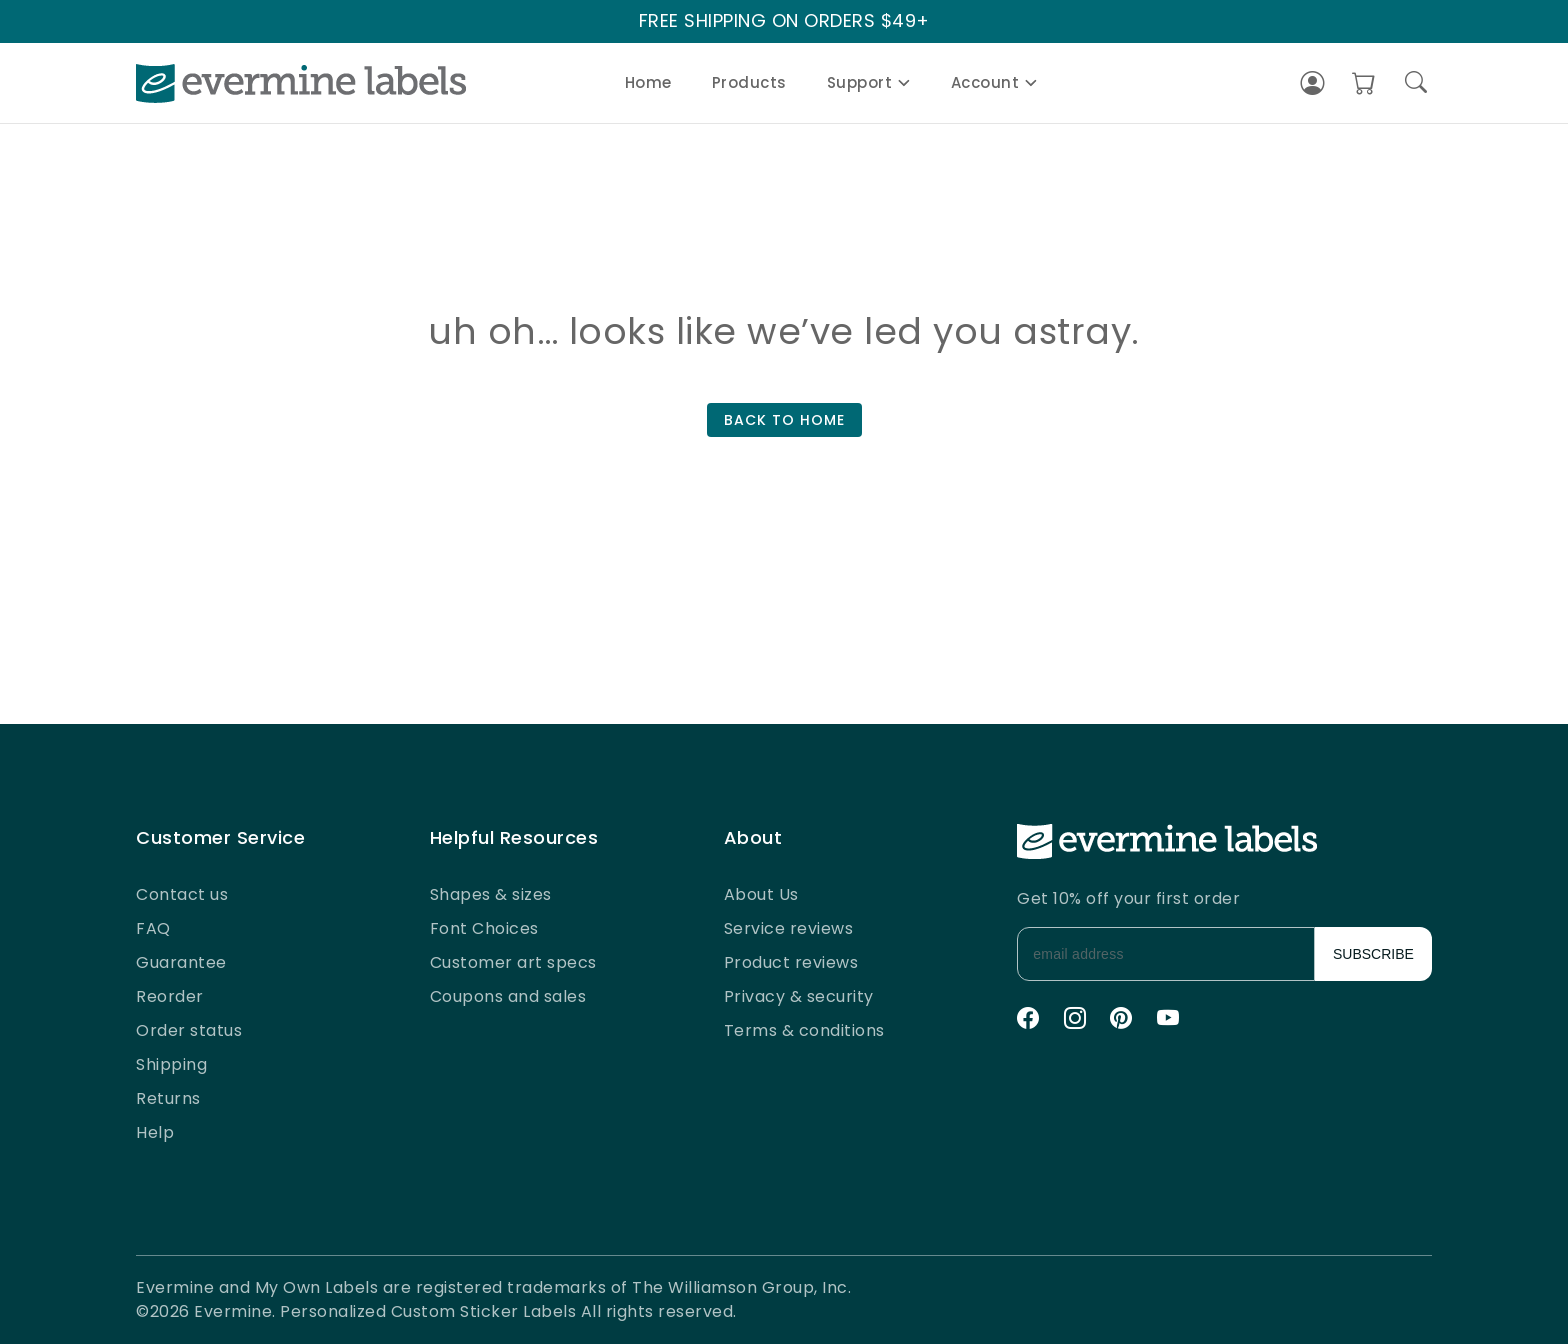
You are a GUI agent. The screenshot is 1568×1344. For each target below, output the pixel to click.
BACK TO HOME (784, 420)
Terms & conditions (804, 1030)
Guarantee (181, 962)
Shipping (171, 1064)
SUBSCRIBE (1373, 954)
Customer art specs (513, 962)
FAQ (153, 928)
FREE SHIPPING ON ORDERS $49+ (784, 21)
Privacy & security (799, 996)
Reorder (170, 996)
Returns (168, 1098)
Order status (189, 1030)
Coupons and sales (508, 996)
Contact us (182, 894)
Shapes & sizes (491, 894)
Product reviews (791, 962)
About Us (761, 894)
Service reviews (789, 928)
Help (155, 1132)
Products (749, 82)
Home (648, 82)
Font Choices (484, 928)
